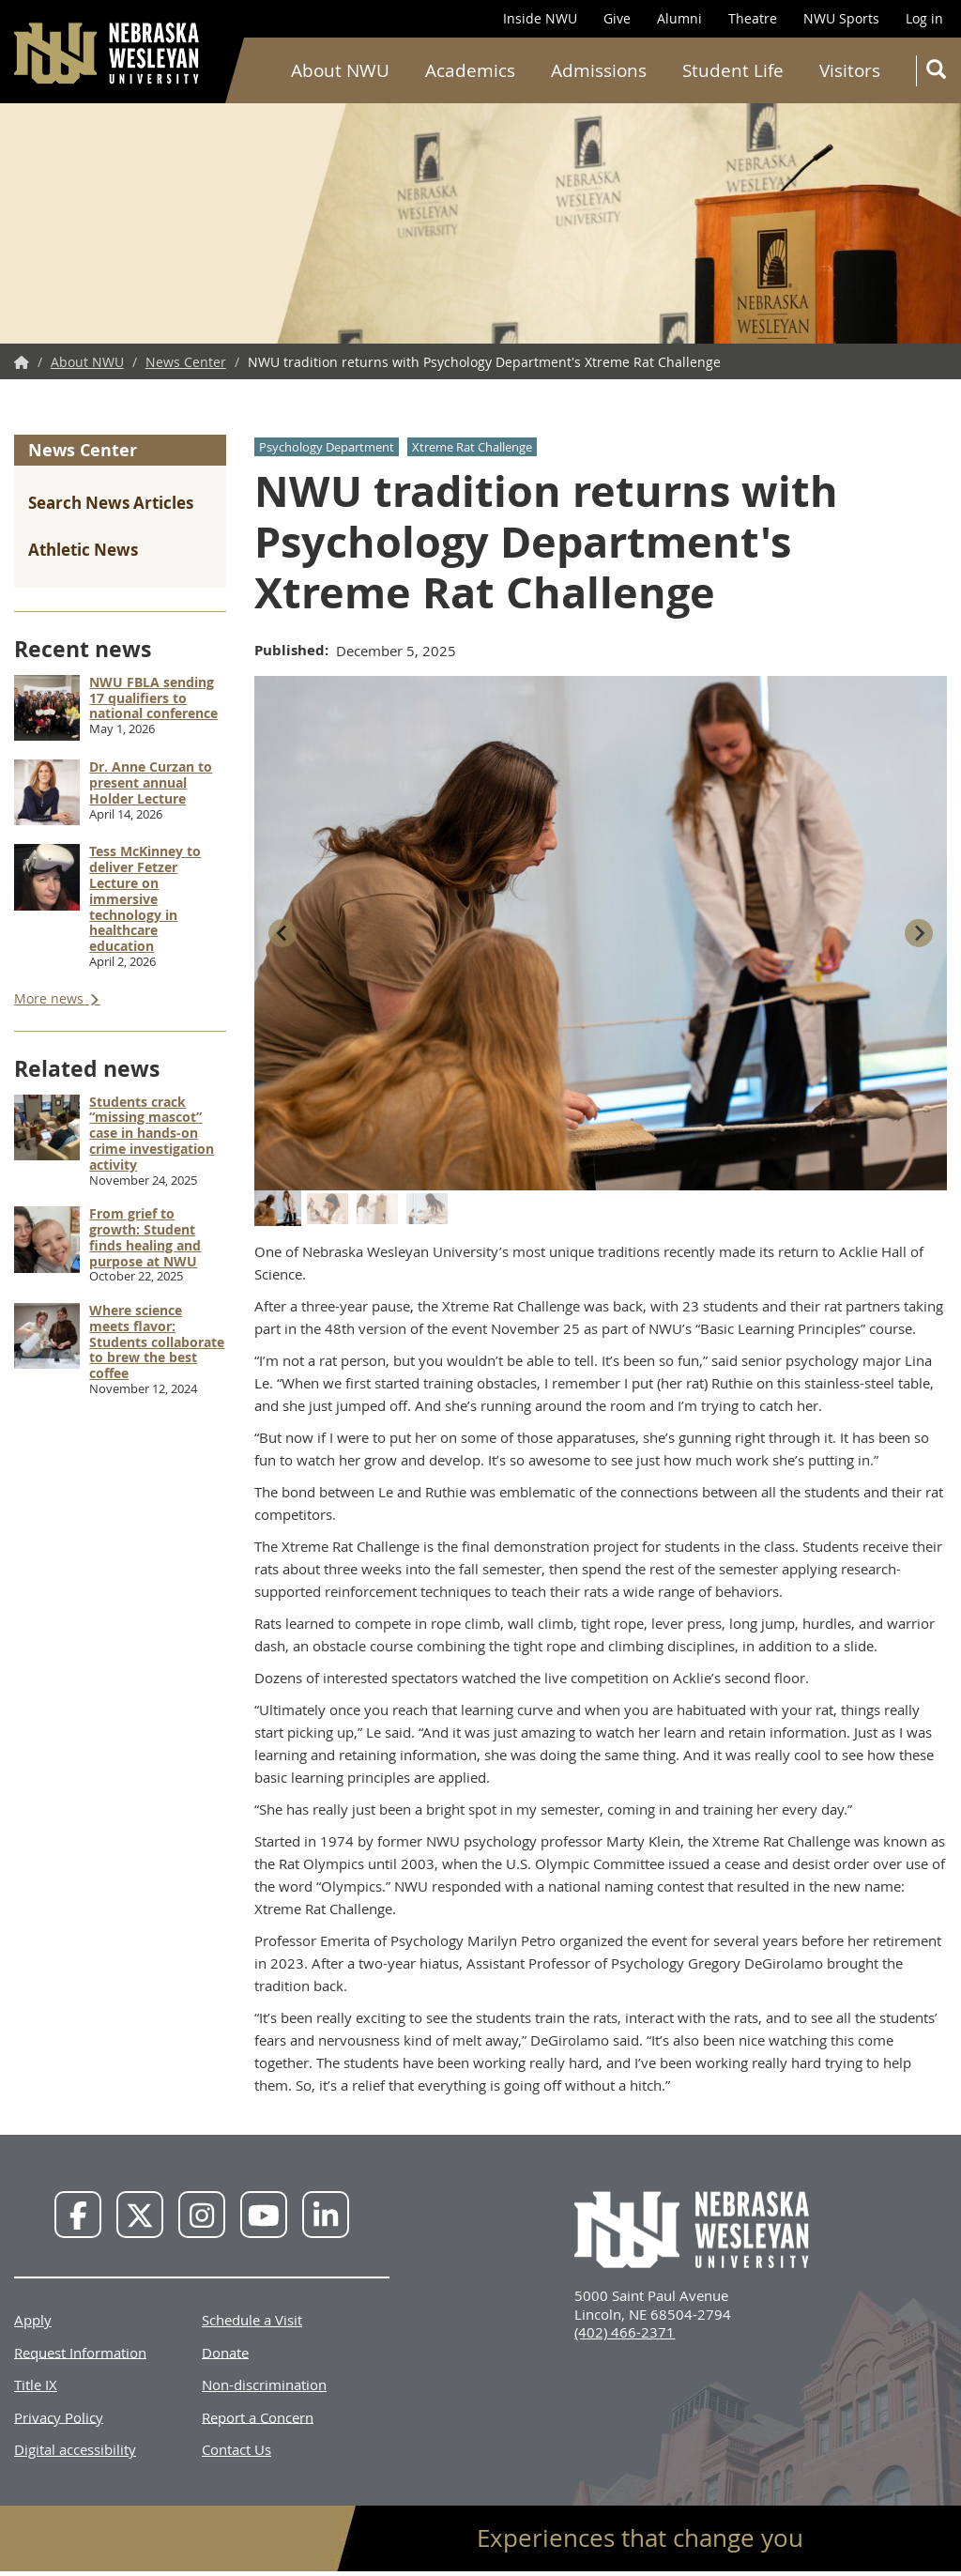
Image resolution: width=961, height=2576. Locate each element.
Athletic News (83, 549)
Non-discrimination (264, 2384)
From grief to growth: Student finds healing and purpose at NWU (145, 1236)
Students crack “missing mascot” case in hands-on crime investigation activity (151, 1133)
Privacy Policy (58, 2416)
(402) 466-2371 (624, 2332)
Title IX (35, 2384)
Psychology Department (326, 446)
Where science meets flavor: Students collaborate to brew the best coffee (156, 1341)
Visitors (849, 70)
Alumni (679, 18)
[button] (277, 1208)
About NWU (340, 70)
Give (617, 18)
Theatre (752, 18)
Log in (924, 18)
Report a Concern (257, 2416)
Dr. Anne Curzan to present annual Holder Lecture (150, 782)
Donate (225, 2351)
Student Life (733, 70)
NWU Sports (841, 18)
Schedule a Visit (252, 2319)
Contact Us (236, 2449)
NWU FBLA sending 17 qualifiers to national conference (153, 698)
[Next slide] (919, 933)
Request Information (80, 2351)
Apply (33, 2319)
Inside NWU (540, 18)
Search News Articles (110, 503)
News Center (185, 362)
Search (939, 72)
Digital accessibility (75, 2449)
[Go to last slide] (282, 933)
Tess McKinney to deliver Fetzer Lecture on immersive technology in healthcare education (145, 898)
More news (50, 998)
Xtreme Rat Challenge (472, 446)
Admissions (599, 70)
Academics (470, 70)
